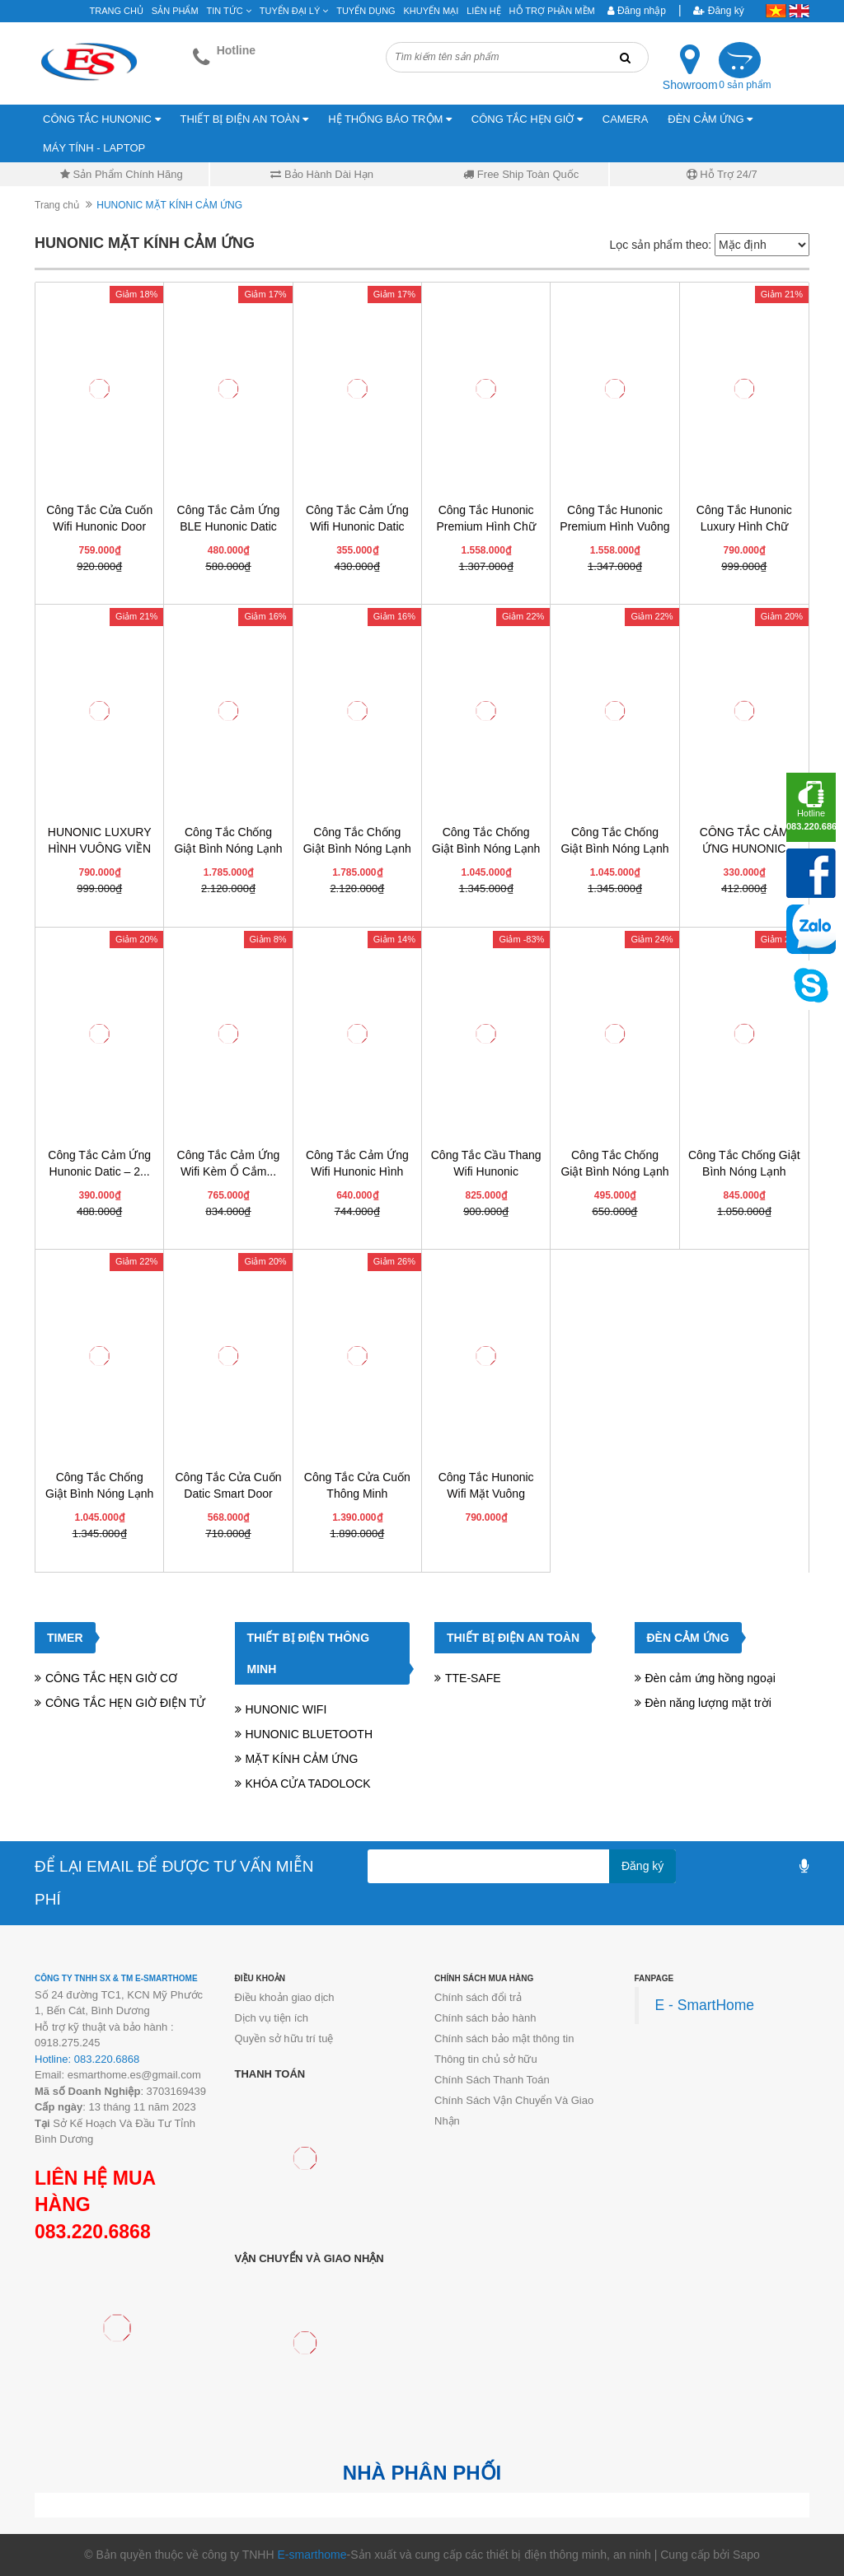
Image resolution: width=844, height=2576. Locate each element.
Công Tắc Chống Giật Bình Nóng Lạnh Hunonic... (228, 848)
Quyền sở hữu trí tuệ (284, 2038)
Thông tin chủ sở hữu (485, 2059)
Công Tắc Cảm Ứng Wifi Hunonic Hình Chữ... (357, 1171)
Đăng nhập (636, 10)
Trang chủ (57, 205)
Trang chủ (116, 11)
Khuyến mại (431, 11)
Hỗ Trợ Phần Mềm (552, 11)
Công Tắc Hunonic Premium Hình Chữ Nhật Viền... (486, 526)
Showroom (690, 84)
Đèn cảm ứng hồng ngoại (710, 1678)
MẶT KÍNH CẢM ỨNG (302, 1758)
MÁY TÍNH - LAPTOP (94, 148)
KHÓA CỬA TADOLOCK (308, 1783)
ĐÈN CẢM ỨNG (710, 119)
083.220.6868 (93, 2231)
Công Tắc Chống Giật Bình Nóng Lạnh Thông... (744, 1171)
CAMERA (626, 119)
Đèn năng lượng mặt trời (708, 1702)
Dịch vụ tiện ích (272, 2018)
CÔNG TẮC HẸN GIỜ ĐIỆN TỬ (125, 1702)
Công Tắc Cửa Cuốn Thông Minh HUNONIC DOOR (357, 1493)
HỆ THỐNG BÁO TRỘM (390, 119)
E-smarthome (311, 2554)
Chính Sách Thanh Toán (492, 2079)
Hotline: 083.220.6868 (87, 2059)
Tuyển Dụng (365, 11)
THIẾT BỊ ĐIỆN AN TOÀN (245, 119)
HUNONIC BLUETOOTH (309, 1734)
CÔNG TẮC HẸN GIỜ (527, 119)
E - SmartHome (705, 2005)
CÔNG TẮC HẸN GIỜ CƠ (111, 1678)
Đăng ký (718, 10)
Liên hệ (483, 11)
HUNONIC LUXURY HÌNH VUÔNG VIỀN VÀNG (100, 848)
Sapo (746, 2554)
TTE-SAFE (473, 1678)
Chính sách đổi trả (478, 1997)
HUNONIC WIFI (286, 1709)
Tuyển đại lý (294, 11)
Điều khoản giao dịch (285, 1997)
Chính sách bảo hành (485, 2018)
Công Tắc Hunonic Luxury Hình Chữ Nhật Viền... (744, 526)
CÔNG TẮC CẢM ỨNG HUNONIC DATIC (744, 848)
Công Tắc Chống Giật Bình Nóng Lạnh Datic (614, 1171)
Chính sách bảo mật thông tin (504, 2038)
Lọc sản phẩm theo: (660, 244)
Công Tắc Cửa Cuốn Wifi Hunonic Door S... (99, 526)
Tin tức (229, 11)
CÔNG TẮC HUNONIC (102, 119)
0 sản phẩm (745, 85)
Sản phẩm (175, 11)
